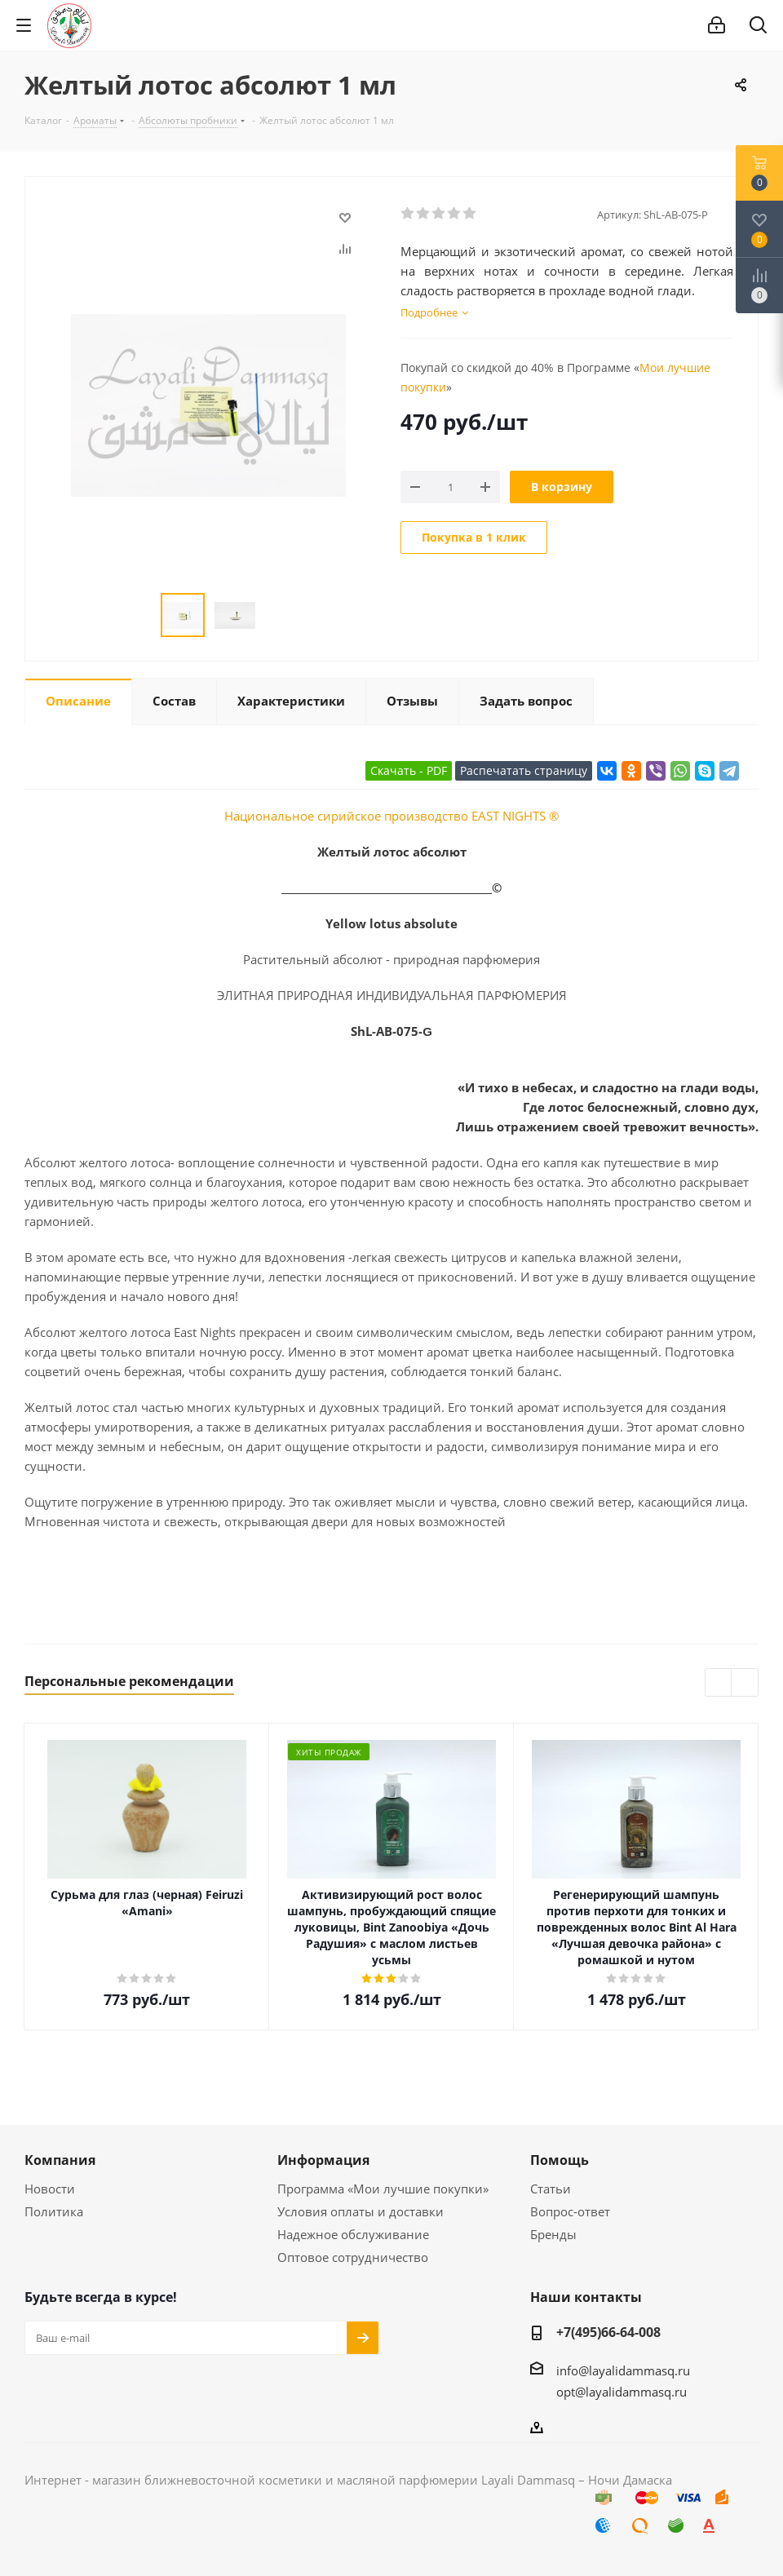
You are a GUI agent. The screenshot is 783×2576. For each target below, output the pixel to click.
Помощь (559, 2160)
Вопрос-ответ (570, 2211)
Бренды (553, 2234)
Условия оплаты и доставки (360, 2211)
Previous (719, 1683)
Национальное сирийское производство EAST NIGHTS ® (391, 816)
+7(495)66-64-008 (608, 2332)
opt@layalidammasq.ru (621, 2391)
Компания (59, 2160)
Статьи (550, 2188)
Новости (49, 2188)
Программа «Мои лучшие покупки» (383, 2188)
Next (745, 1683)
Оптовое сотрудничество (352, 2257)
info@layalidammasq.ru (623, 2370)
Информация (323, 2160)
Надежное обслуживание (353, 2234)
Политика (53, 2211)
